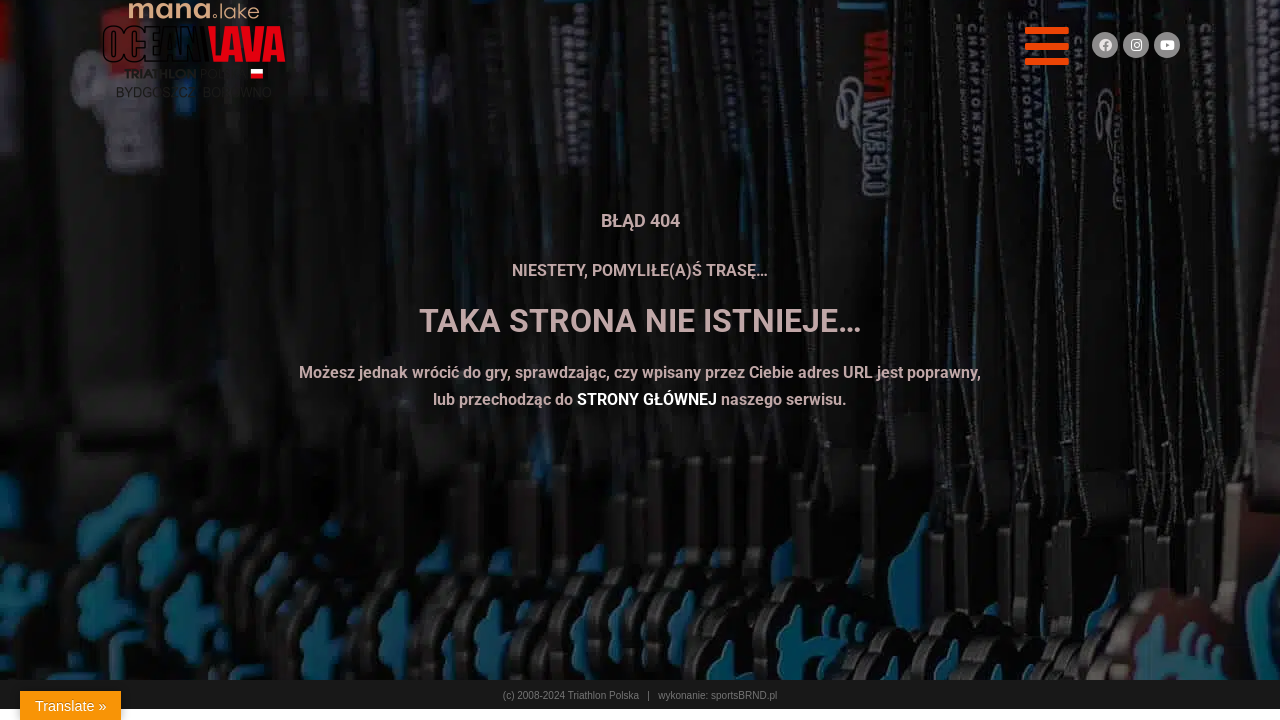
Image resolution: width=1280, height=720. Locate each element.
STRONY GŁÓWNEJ (647, 399)
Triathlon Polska (603, 695)
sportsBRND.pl (744, 695)
